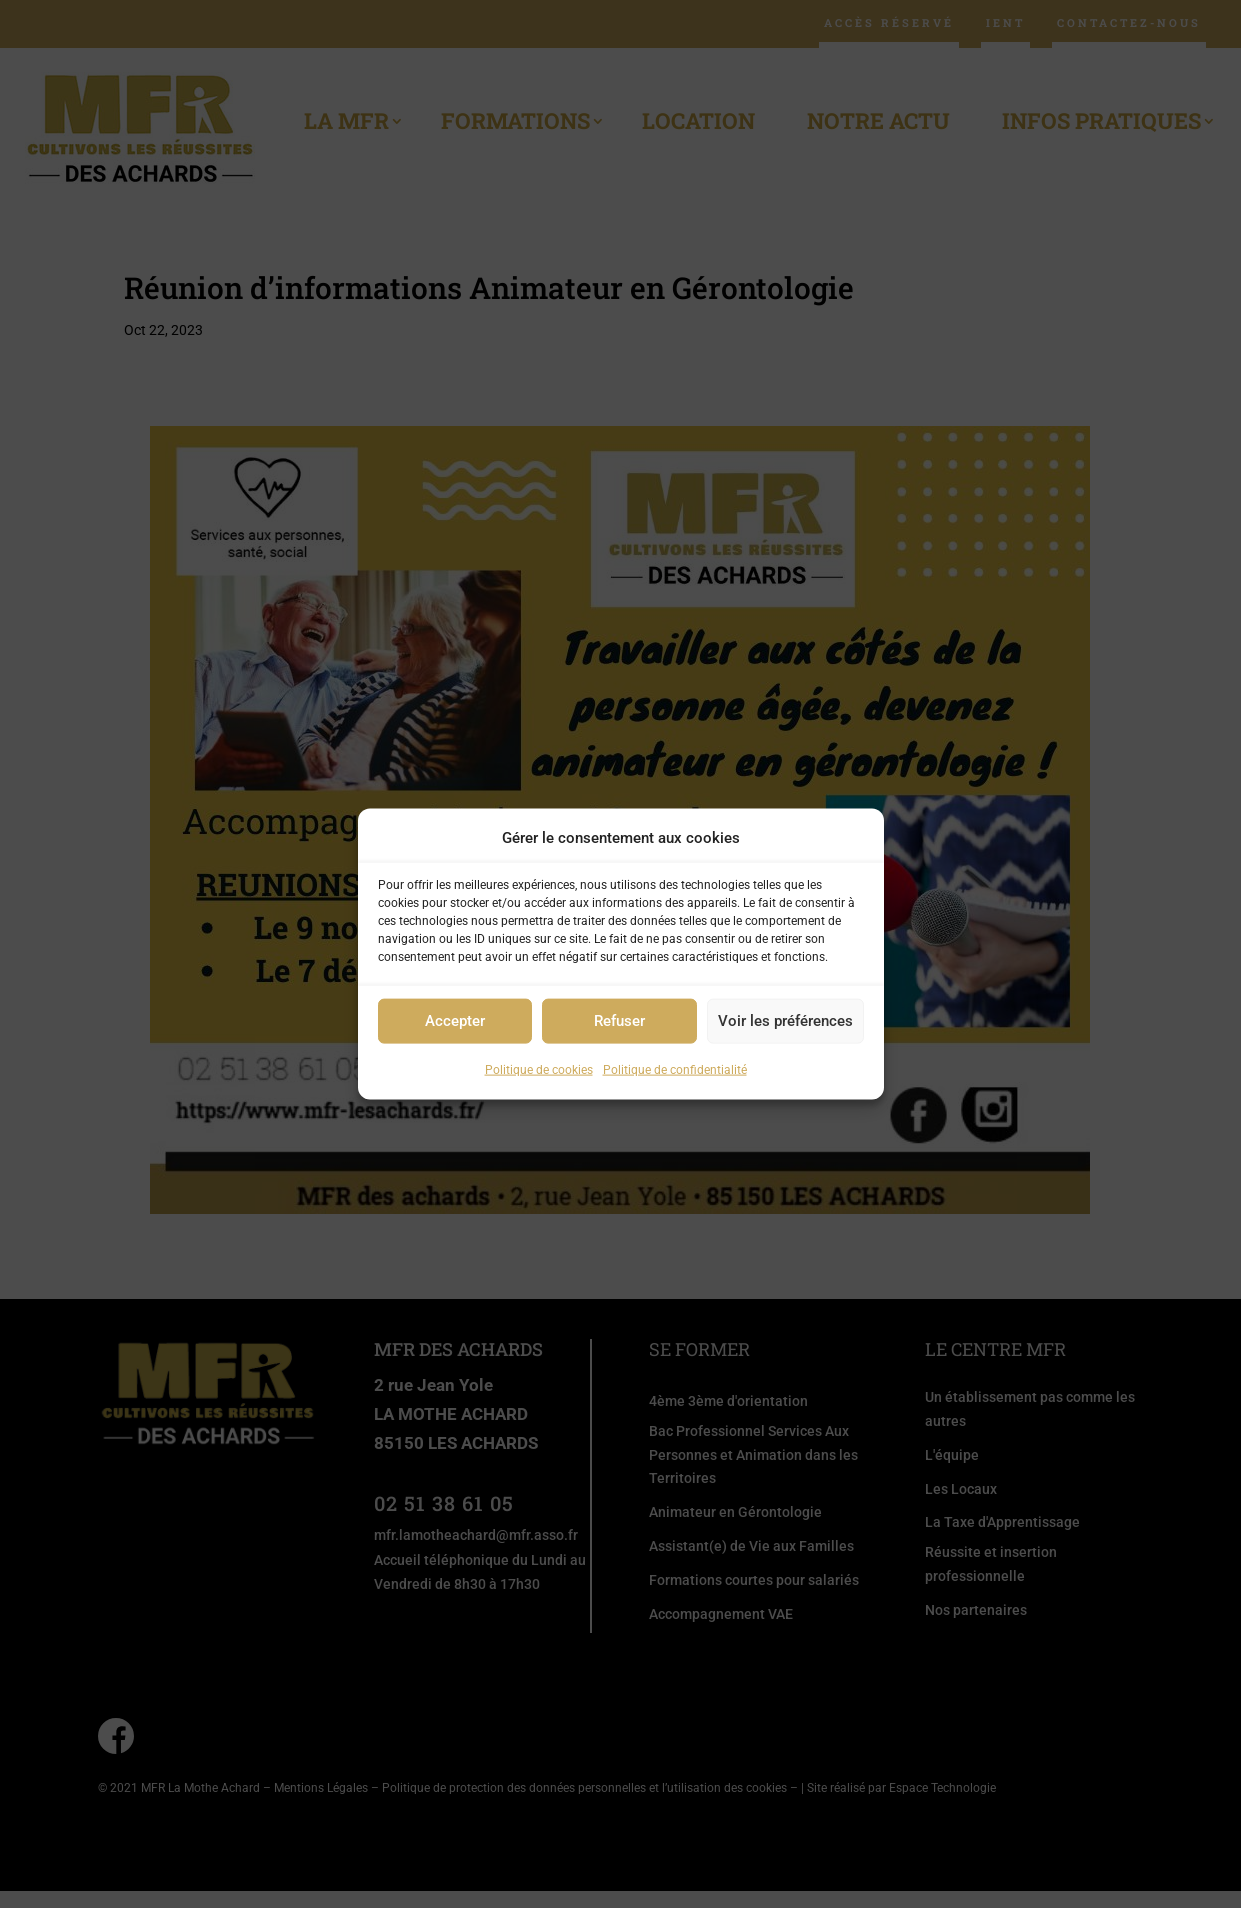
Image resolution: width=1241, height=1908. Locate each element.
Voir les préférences (785, 1021)
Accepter (455, 1021)
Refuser (619, 1021)
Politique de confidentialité (675, 1070)
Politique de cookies (539, 1070)
